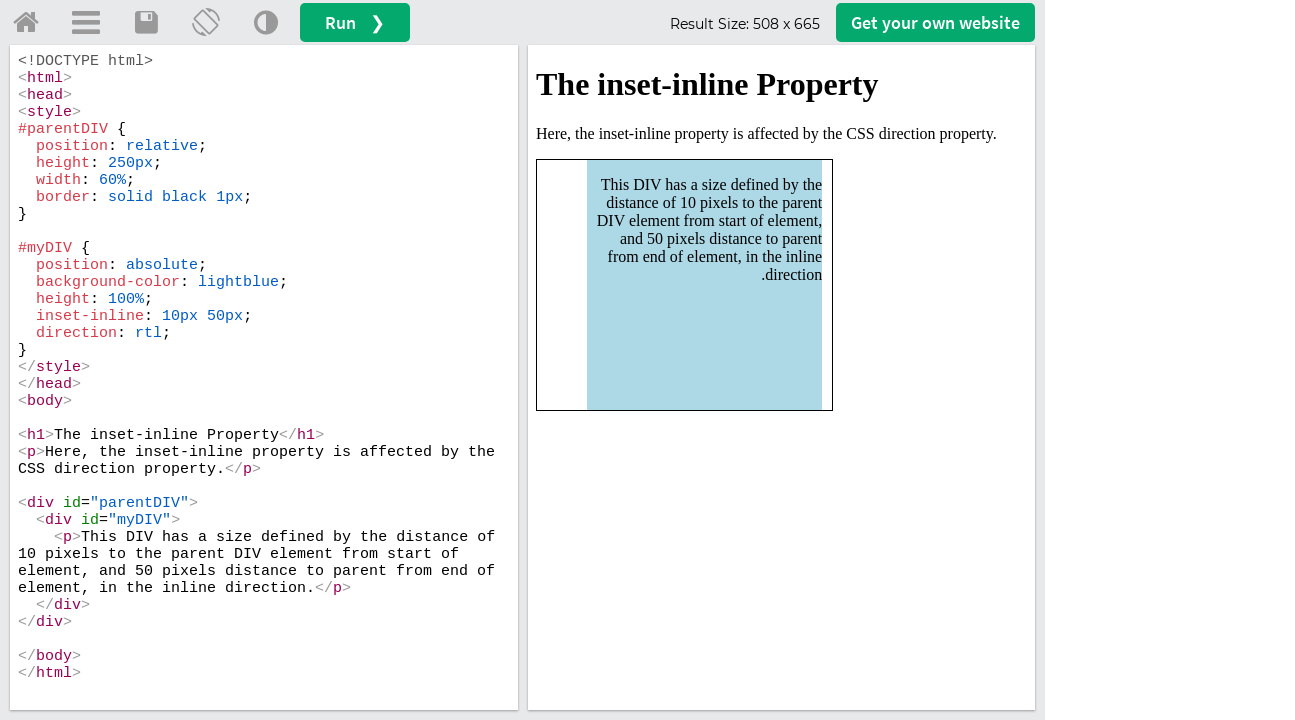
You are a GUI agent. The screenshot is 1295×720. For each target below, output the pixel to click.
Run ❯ (355, 22)
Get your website (935, 22)
